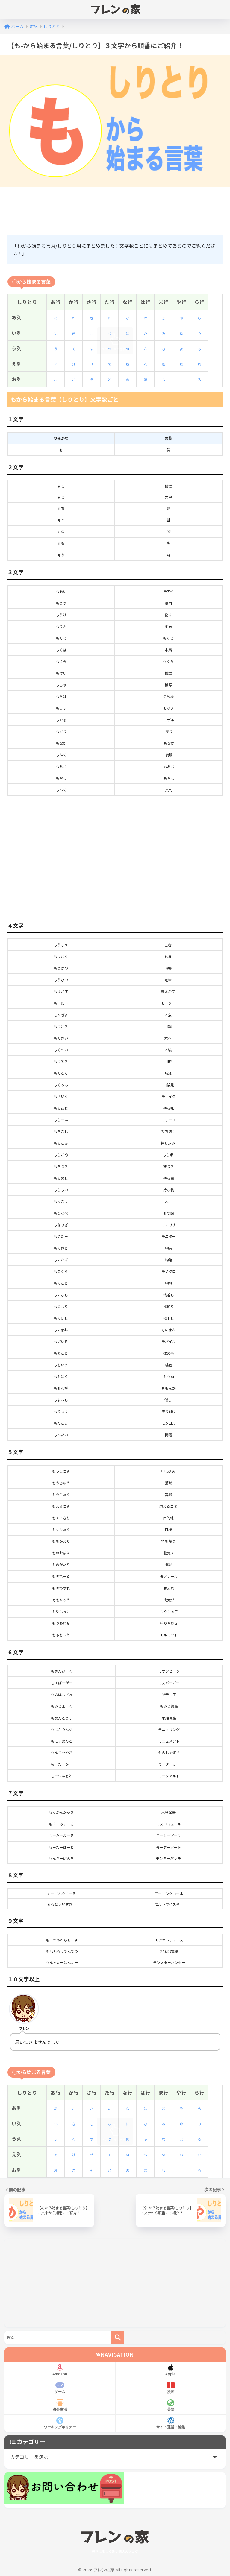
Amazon (60, 2370)
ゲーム (60, 2388)
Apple (170, 2370)
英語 (170, 2405)
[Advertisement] (116, 210)
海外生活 (60, 2405)
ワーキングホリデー (60, 2423)
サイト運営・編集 (170, 2423)
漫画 (170, 2388)
